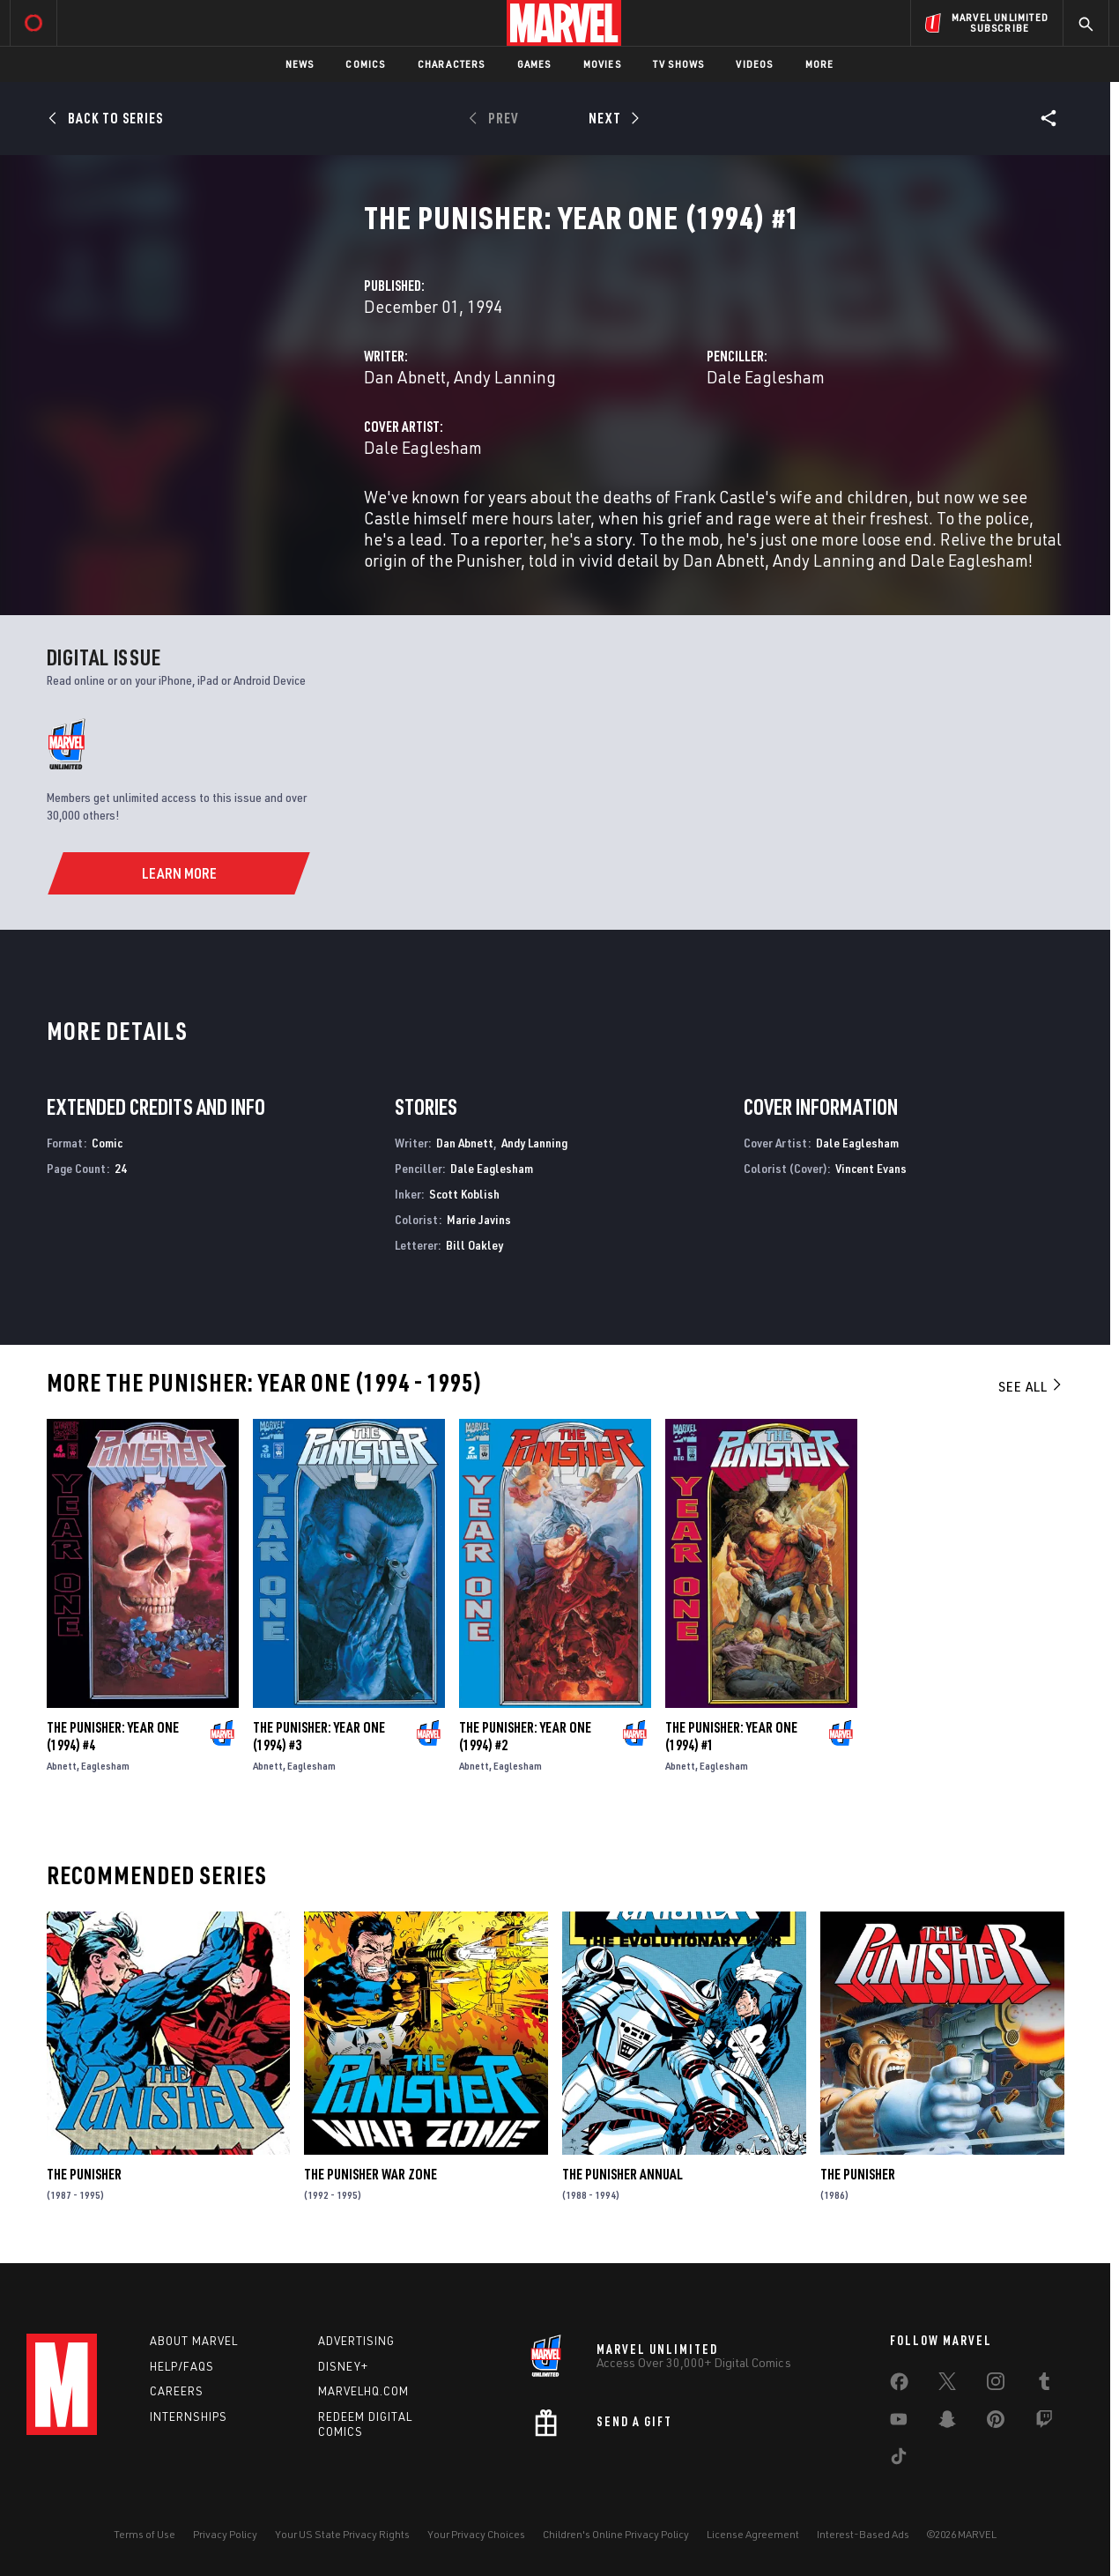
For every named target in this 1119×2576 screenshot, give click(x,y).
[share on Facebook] (899, 2385)
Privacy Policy (225, 2534)
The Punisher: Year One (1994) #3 (319, 1736)
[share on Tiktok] (899, 2459)
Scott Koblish (464, 1193)
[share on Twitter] (947, 2385)
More (819, 64)
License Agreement (753, 2534)
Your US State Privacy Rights (342, 2534)
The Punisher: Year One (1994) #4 (113, 1736)
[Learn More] (178, 873)
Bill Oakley (474, 1244)
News (300, 64)
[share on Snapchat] (947, 2422)
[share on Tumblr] (1044, 2385)
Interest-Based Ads (863, 2534)
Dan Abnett (405, 377)
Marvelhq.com (363, 2391)
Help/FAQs (182, 2366)
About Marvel (194, 2341)
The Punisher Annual (622, 2174)
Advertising (356, 2341)
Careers (177, 2391)
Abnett (62, 1765)
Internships (188, 2416)
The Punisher (84, 2174)
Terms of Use (144, 2534)
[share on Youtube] (899, 2422)
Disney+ (343, 2366)
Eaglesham (105, 1765)
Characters (451, 64)
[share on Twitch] (1044, 2422)
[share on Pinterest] (995, 2422)
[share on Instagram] (995, 2385)
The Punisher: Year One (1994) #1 (731, 1736)
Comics (365, 64)
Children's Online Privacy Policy (616, 2534)
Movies (602, 64)
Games (534, 64)
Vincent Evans (871, 1168)
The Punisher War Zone (370, 2174)
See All (1030, 1386)
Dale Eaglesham (766, 377)
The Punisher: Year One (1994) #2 (525, 1736)
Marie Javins (479, 1219)
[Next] (611, 118)
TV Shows (679, 64)
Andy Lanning (505, 377)
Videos (754, 64)
